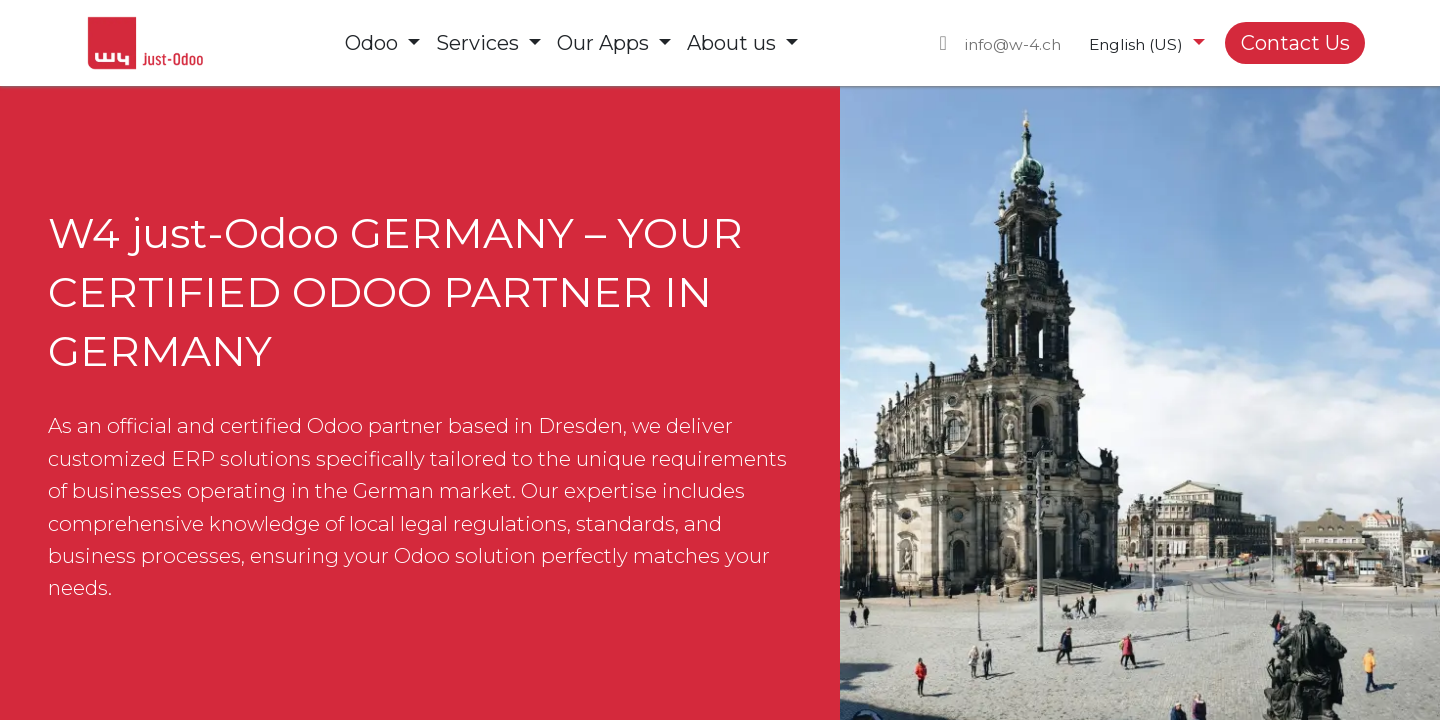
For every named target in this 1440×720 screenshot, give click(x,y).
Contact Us (1295, 43)
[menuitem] (382, 43)
